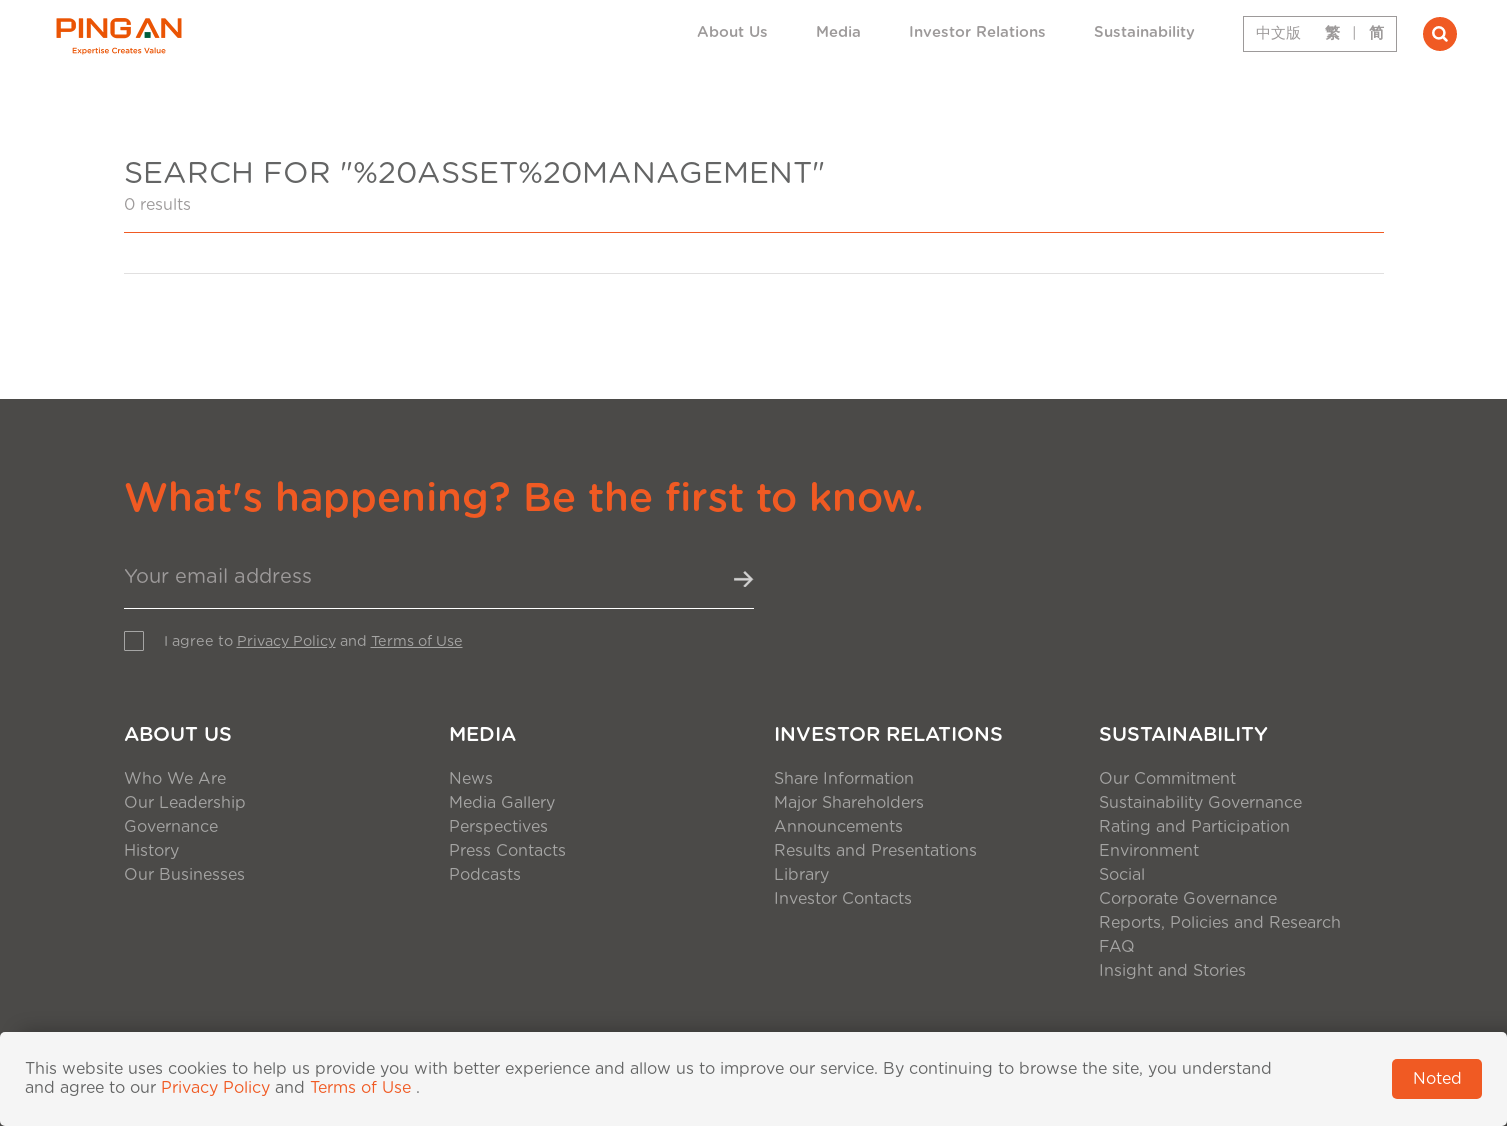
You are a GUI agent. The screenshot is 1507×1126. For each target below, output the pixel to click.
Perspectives (498, 827)
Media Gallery (502, 803)
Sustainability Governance (1200, 803)
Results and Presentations (875, 851)
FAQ (1117, 947)
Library (801, 875)
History (151, 851)
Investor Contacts (843, 899)
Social (1122, 875)
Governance (171, 827)
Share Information (844, 779)
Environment (1149, 851)
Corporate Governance (1188, 899)
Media (838, 32)
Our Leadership (185, 803)
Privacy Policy (286, 641)
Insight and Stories (1172, 971)
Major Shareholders (849, 803)
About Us (732, 32)
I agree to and (313, 641)
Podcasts (485, 875)
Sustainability (1144, 32)
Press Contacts (507, 851)
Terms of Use (417, 641)
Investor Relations (977, 32)
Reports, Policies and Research (1220, 923)
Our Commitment (1167, 779)
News (471, 779)
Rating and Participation (1194, 827)
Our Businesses (184, 875)
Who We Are (175, 779)
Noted (1437, 1079)
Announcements (838, 827)
